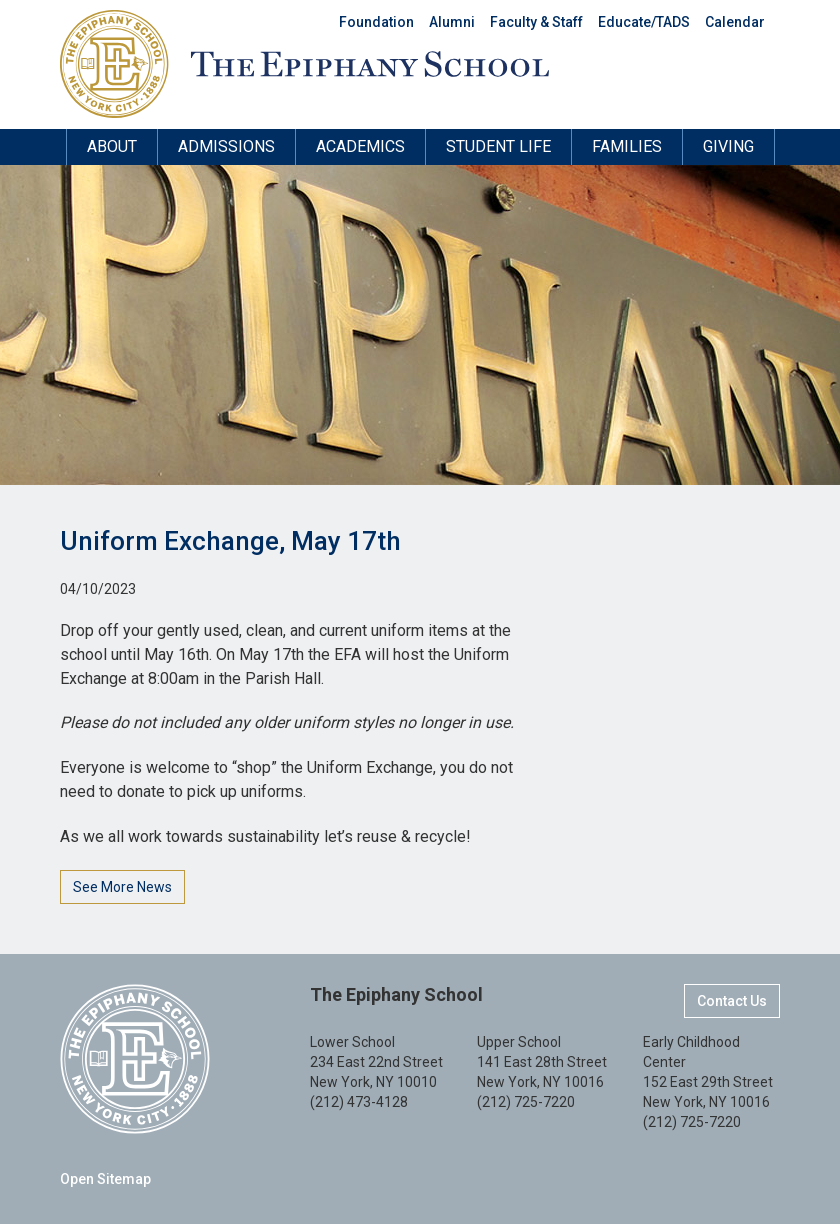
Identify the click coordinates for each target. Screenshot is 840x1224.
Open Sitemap (105, 1179)
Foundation (376, 22)
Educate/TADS (644, 22)
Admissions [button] (226, 146)
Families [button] (627, 146)
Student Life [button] (498, 146)
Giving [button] (728, 146)
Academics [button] (360, 146)
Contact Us (732, 1001)
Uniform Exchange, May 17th (230, 541)
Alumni (452, 22)
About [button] (112, 146)
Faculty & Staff (536, 22)
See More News (122, 887)
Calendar (735, 22)
